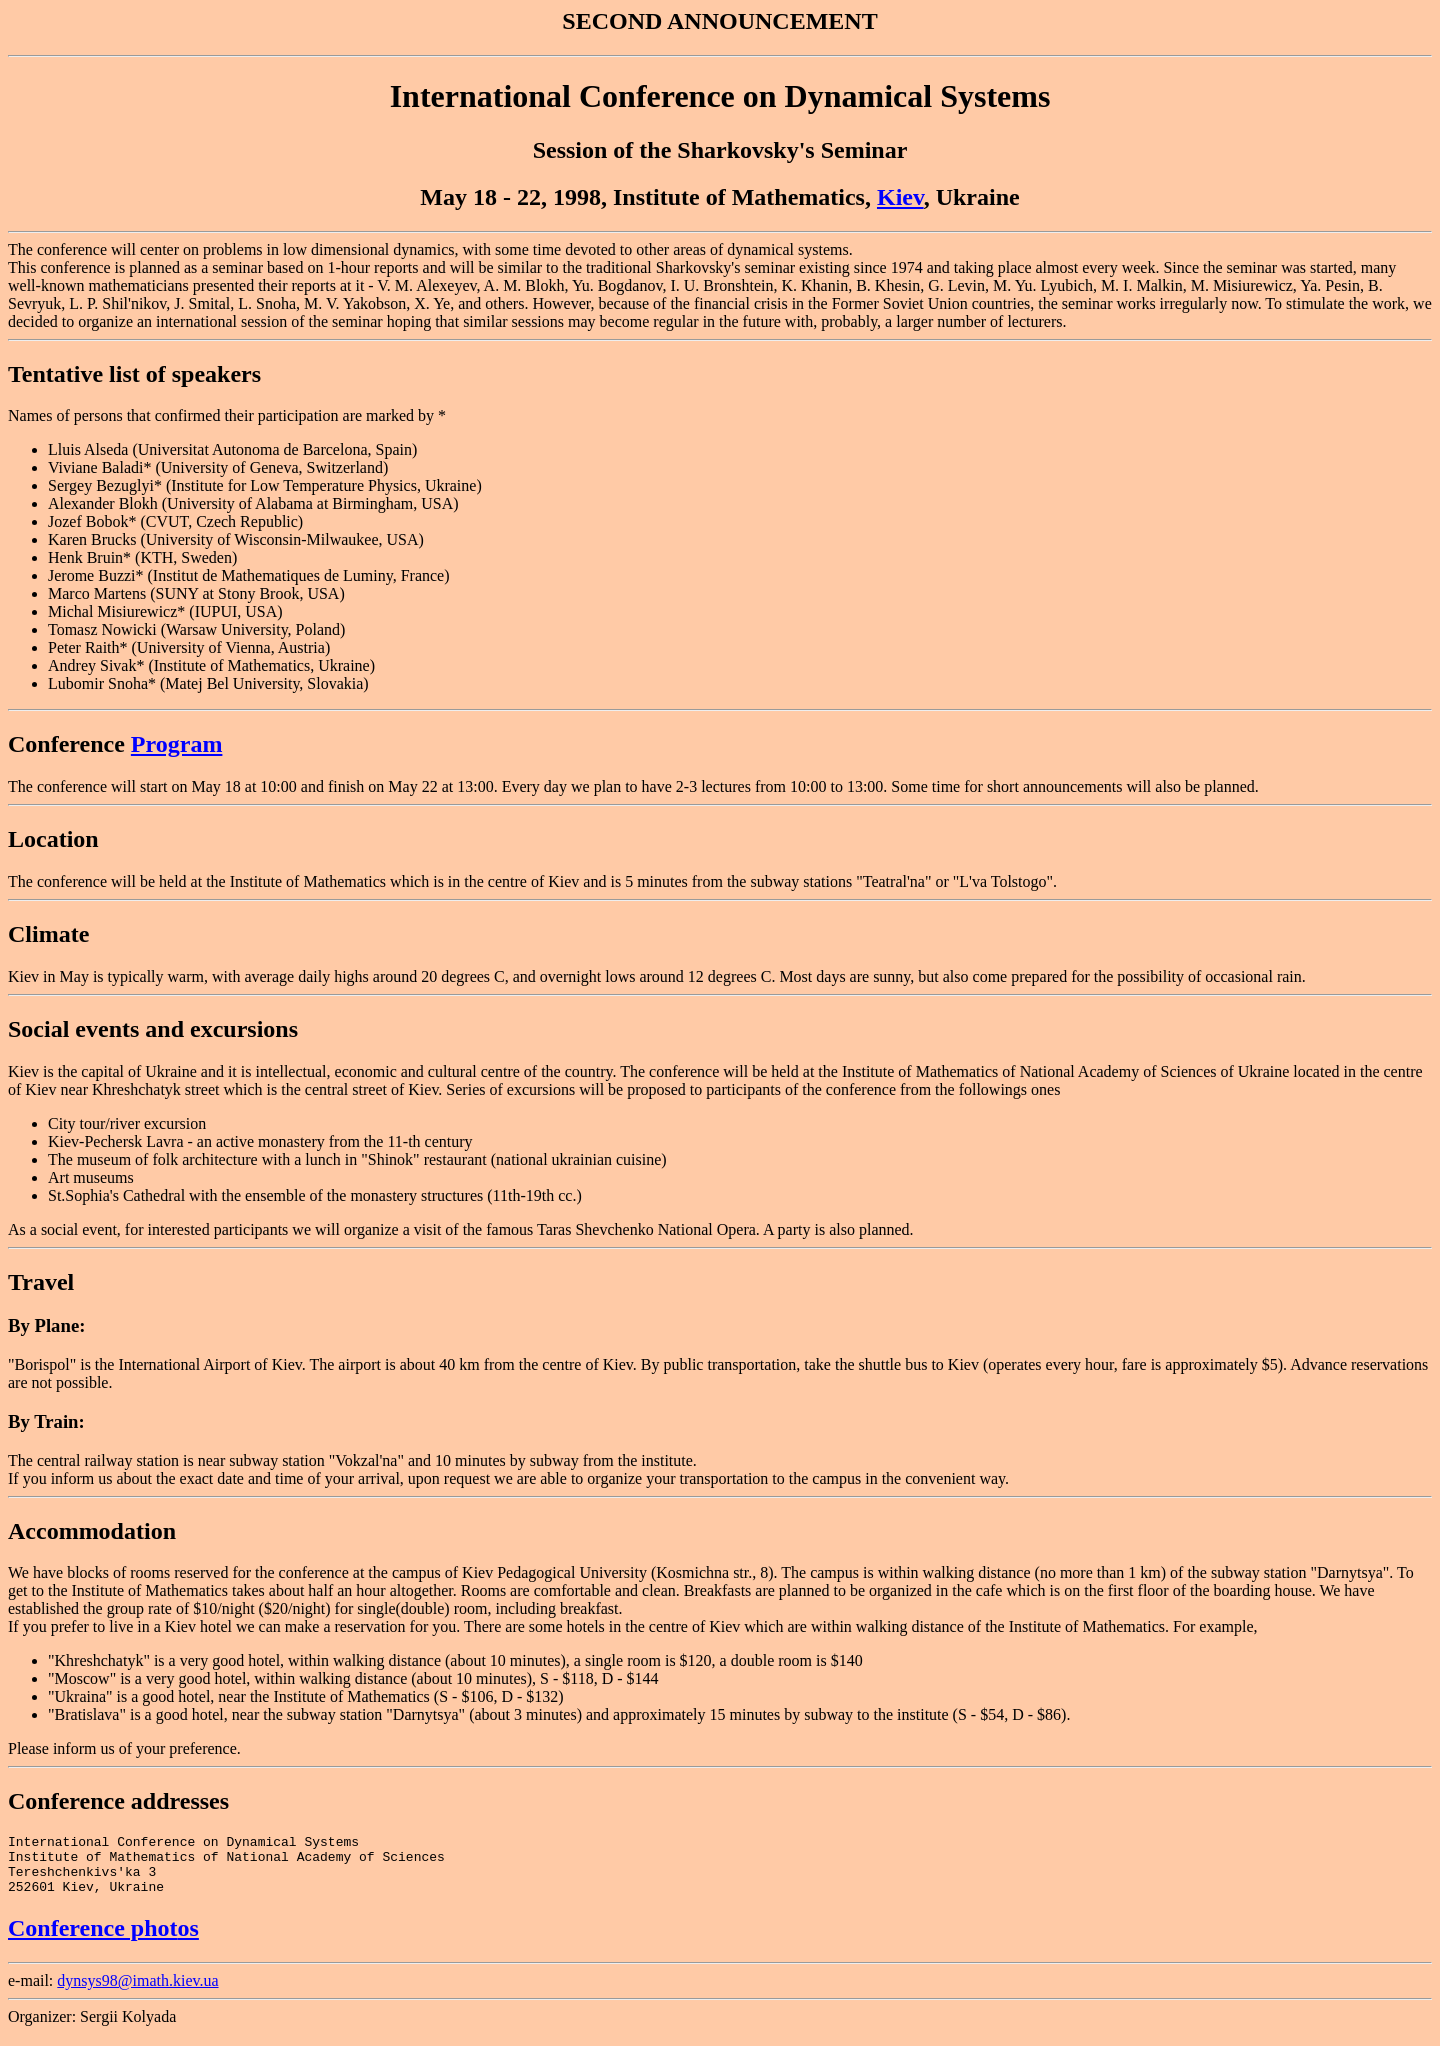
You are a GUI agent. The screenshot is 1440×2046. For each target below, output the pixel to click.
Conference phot (93, 1940)
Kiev (900, 197)
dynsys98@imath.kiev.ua (137, 1992)
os (188, 1940)
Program (177, 744)
